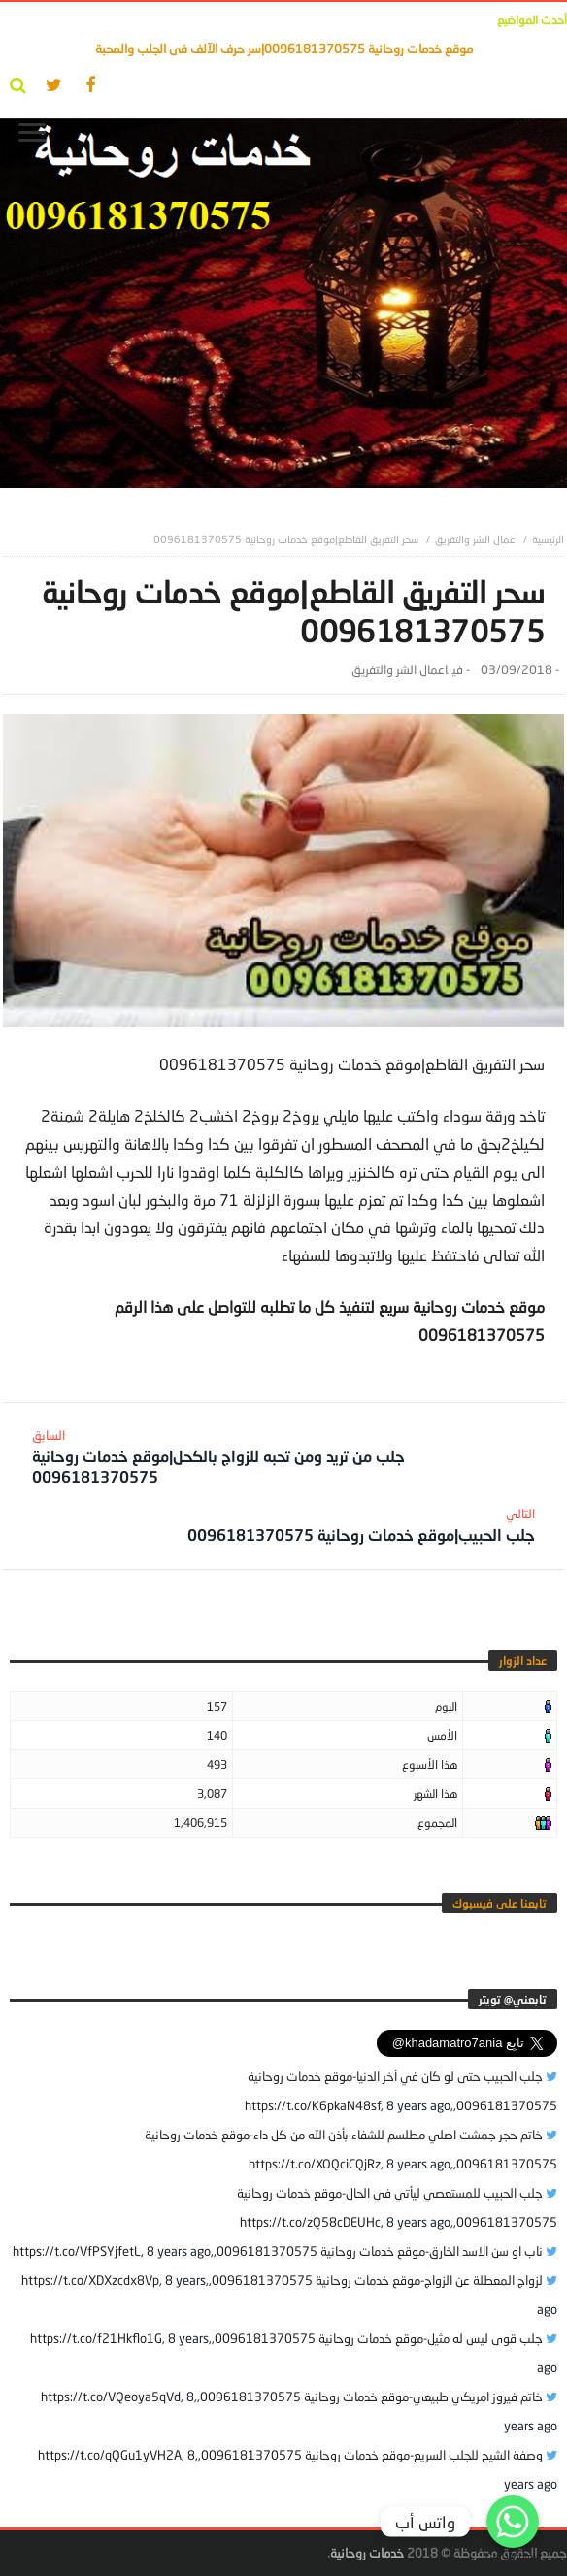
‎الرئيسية (548, 539)
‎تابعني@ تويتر (513, 1999)
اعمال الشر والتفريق (476, 539)
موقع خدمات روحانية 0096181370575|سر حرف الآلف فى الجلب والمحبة (284, 48)
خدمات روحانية (367, 2552)
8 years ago (418, 2105)
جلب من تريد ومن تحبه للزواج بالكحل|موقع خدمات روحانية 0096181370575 (271, 1456)
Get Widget (512, 2556)
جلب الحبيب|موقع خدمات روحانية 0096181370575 (361, 1525)
